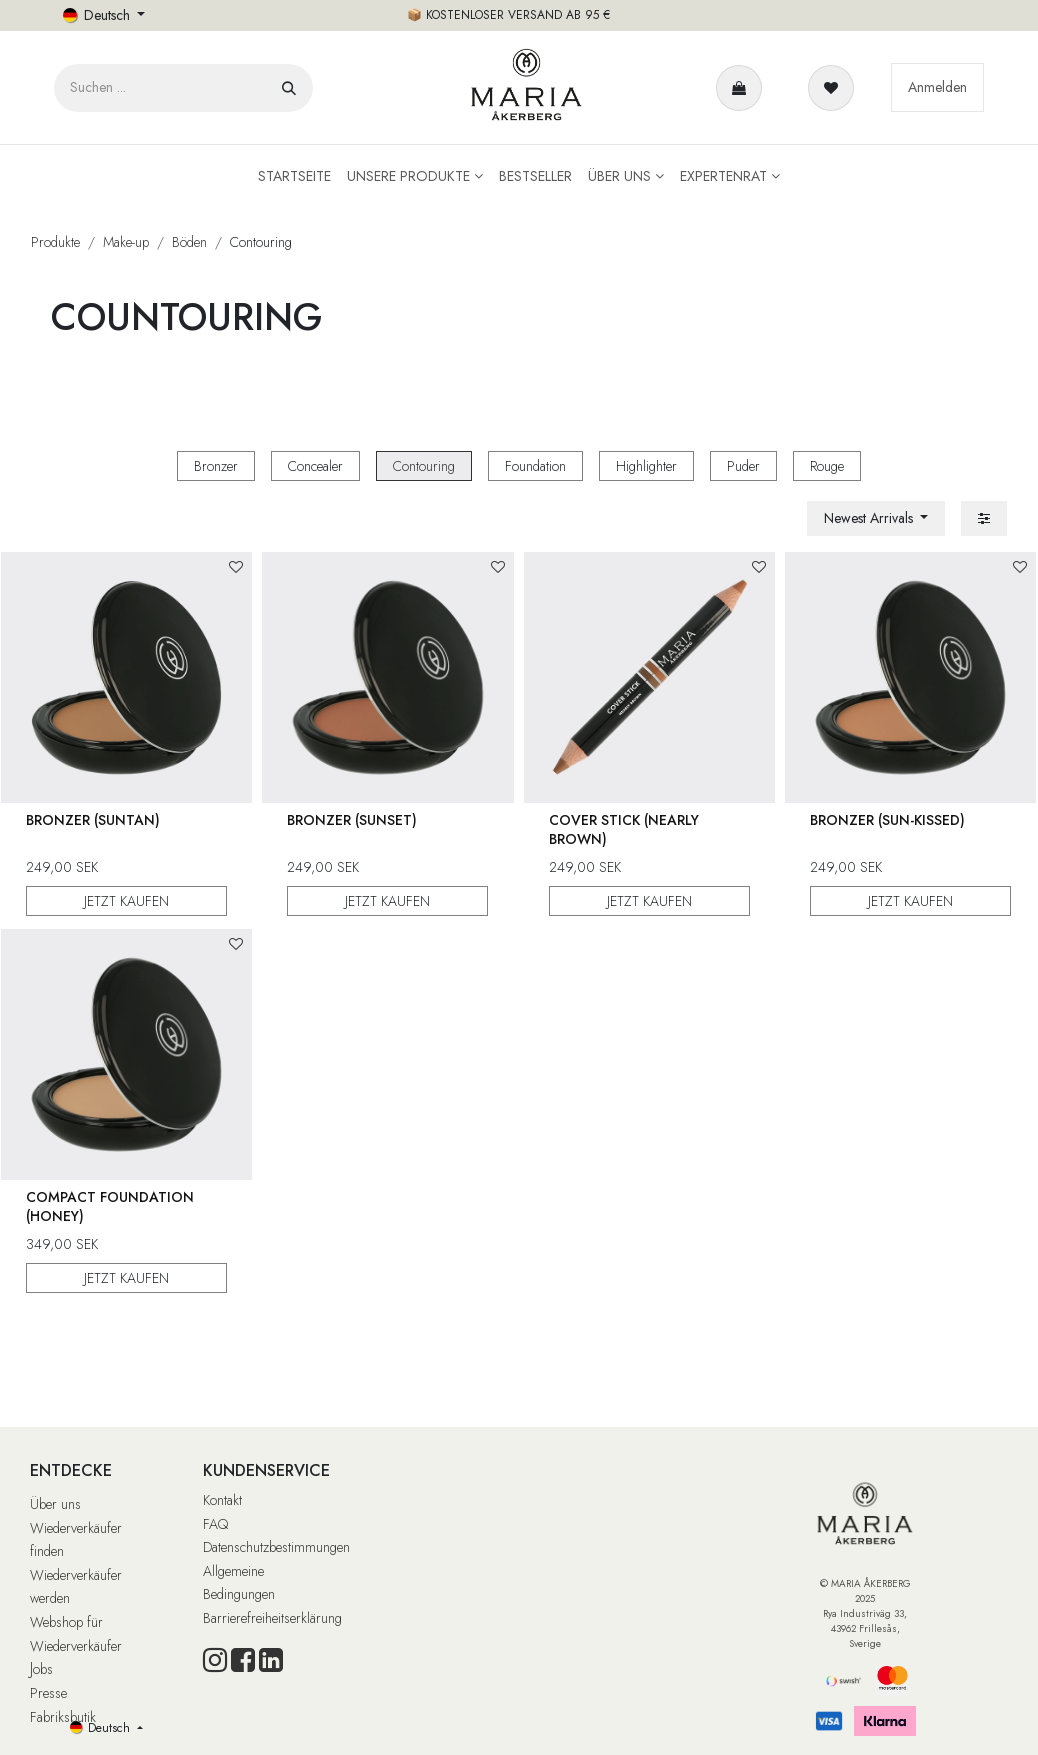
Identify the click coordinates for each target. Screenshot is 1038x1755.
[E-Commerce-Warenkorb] (743, 88)
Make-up (126, 242)
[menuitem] (294, 176)
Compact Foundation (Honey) (110, 1206)
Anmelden (937, 87)
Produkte (55, 242)
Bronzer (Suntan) (93, 820)
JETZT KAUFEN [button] (126, 901)
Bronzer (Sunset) (353, 820)
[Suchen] (289, 88)
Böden (189, 242)
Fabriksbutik (63, 1717)
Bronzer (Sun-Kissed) (887, 820)
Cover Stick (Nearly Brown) (624, 829)
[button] (876, 518)
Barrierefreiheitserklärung (272, 1618)
